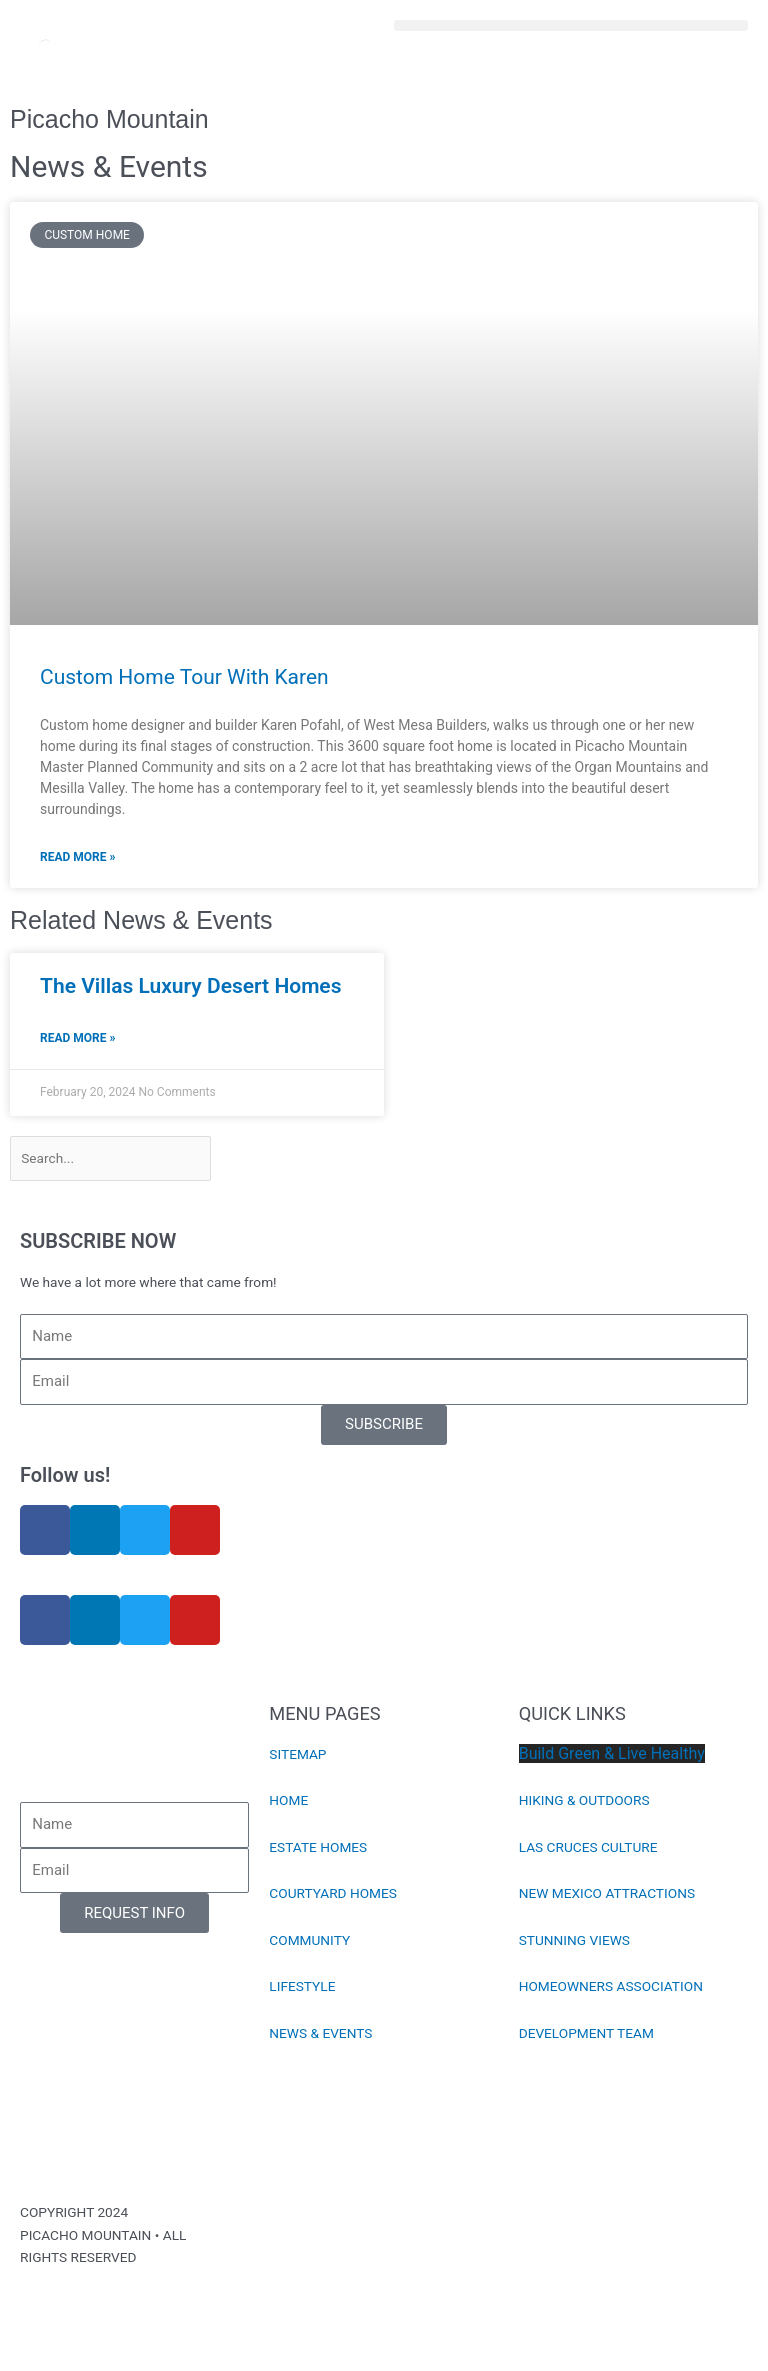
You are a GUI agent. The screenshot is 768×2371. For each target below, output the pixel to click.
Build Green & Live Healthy (612, 1753)
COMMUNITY (309, 1940)
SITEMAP (297, 1754)
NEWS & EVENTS (320, 2033)
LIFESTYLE (302, 1986)
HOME (288, 1800)
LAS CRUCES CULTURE (588, 1847)
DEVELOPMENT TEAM (586, 2033)
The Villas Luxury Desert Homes (190, 986)
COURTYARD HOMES (333, 1893)
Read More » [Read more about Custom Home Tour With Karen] (77, 857)
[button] (571, 25)
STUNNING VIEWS (574, 1940)
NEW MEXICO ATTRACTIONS (607, 1893)
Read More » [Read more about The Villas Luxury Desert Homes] (77, 1038)
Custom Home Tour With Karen (184, 677)
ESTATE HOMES (318, 1847)
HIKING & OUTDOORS (584, 1800)
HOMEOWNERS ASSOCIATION (611, 1986)
